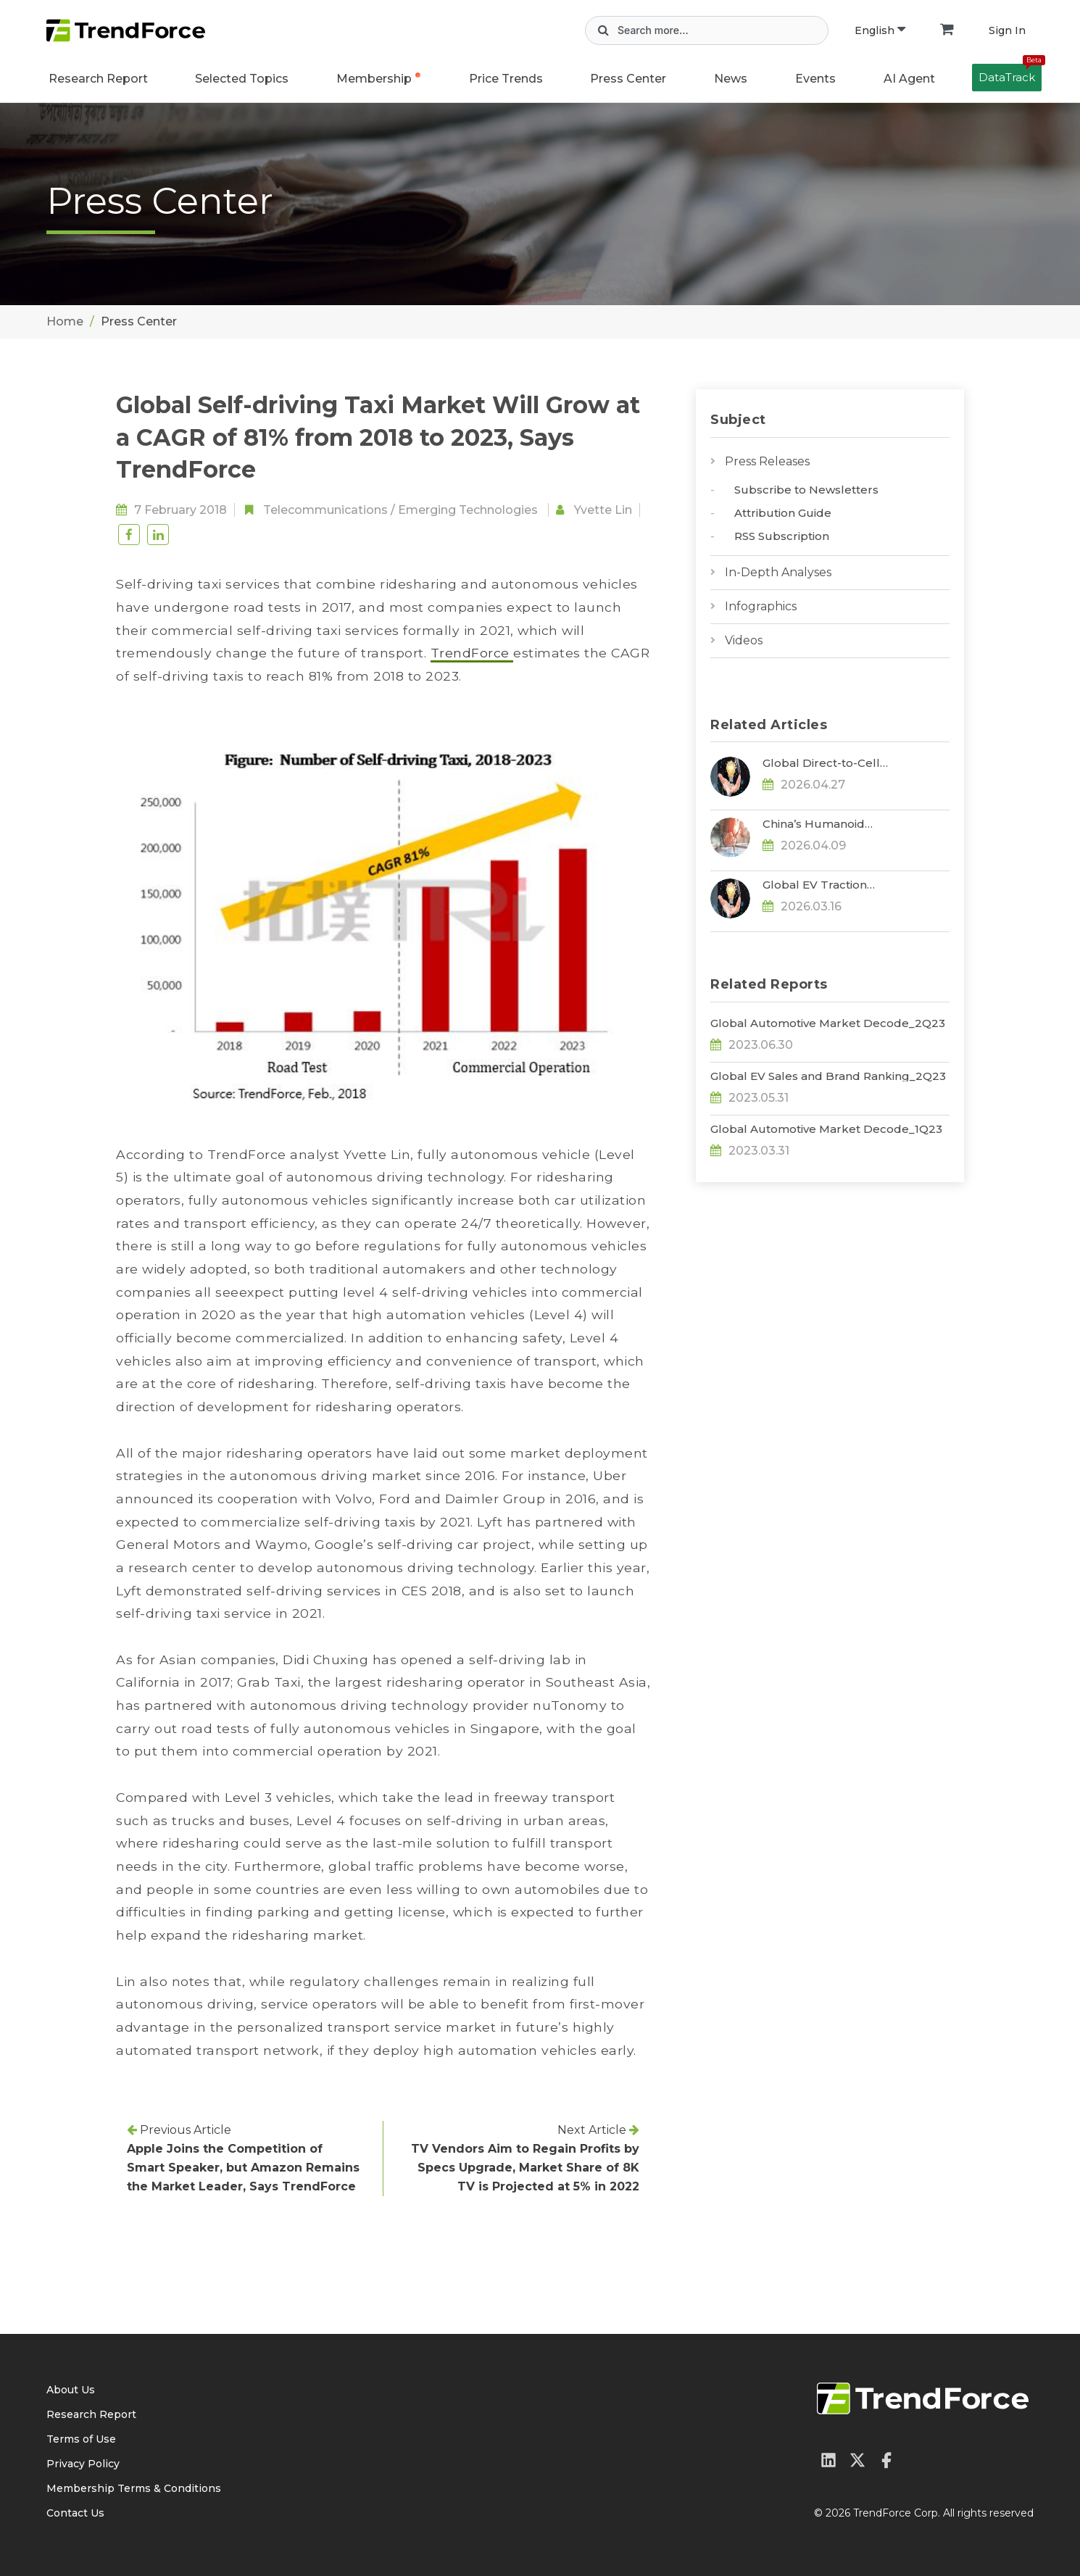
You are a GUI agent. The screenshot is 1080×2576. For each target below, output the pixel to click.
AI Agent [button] (909, 79)
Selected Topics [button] (241, 79)
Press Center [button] (628, 79)
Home (64, 321)
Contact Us (75, 2512)
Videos (744, 640)
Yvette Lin (603, 510)
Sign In (1007, 30)
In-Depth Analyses (778, 572)
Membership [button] (374, 79)
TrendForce (472, 652)
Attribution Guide (782, 513)
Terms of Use (81, 2439)
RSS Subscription (781, 536)
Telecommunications (325, 510)
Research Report (98, 79)
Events (815, 79)
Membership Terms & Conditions (133, 2488)
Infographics (761, 606)
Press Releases (767, 461)
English (880, 30)
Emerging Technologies (468, 510)
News (730, 79)
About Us (70, 2389)
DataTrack (1010, 74)
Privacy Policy (83, 2463)
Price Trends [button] (506, 79)
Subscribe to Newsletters (806, 489)
